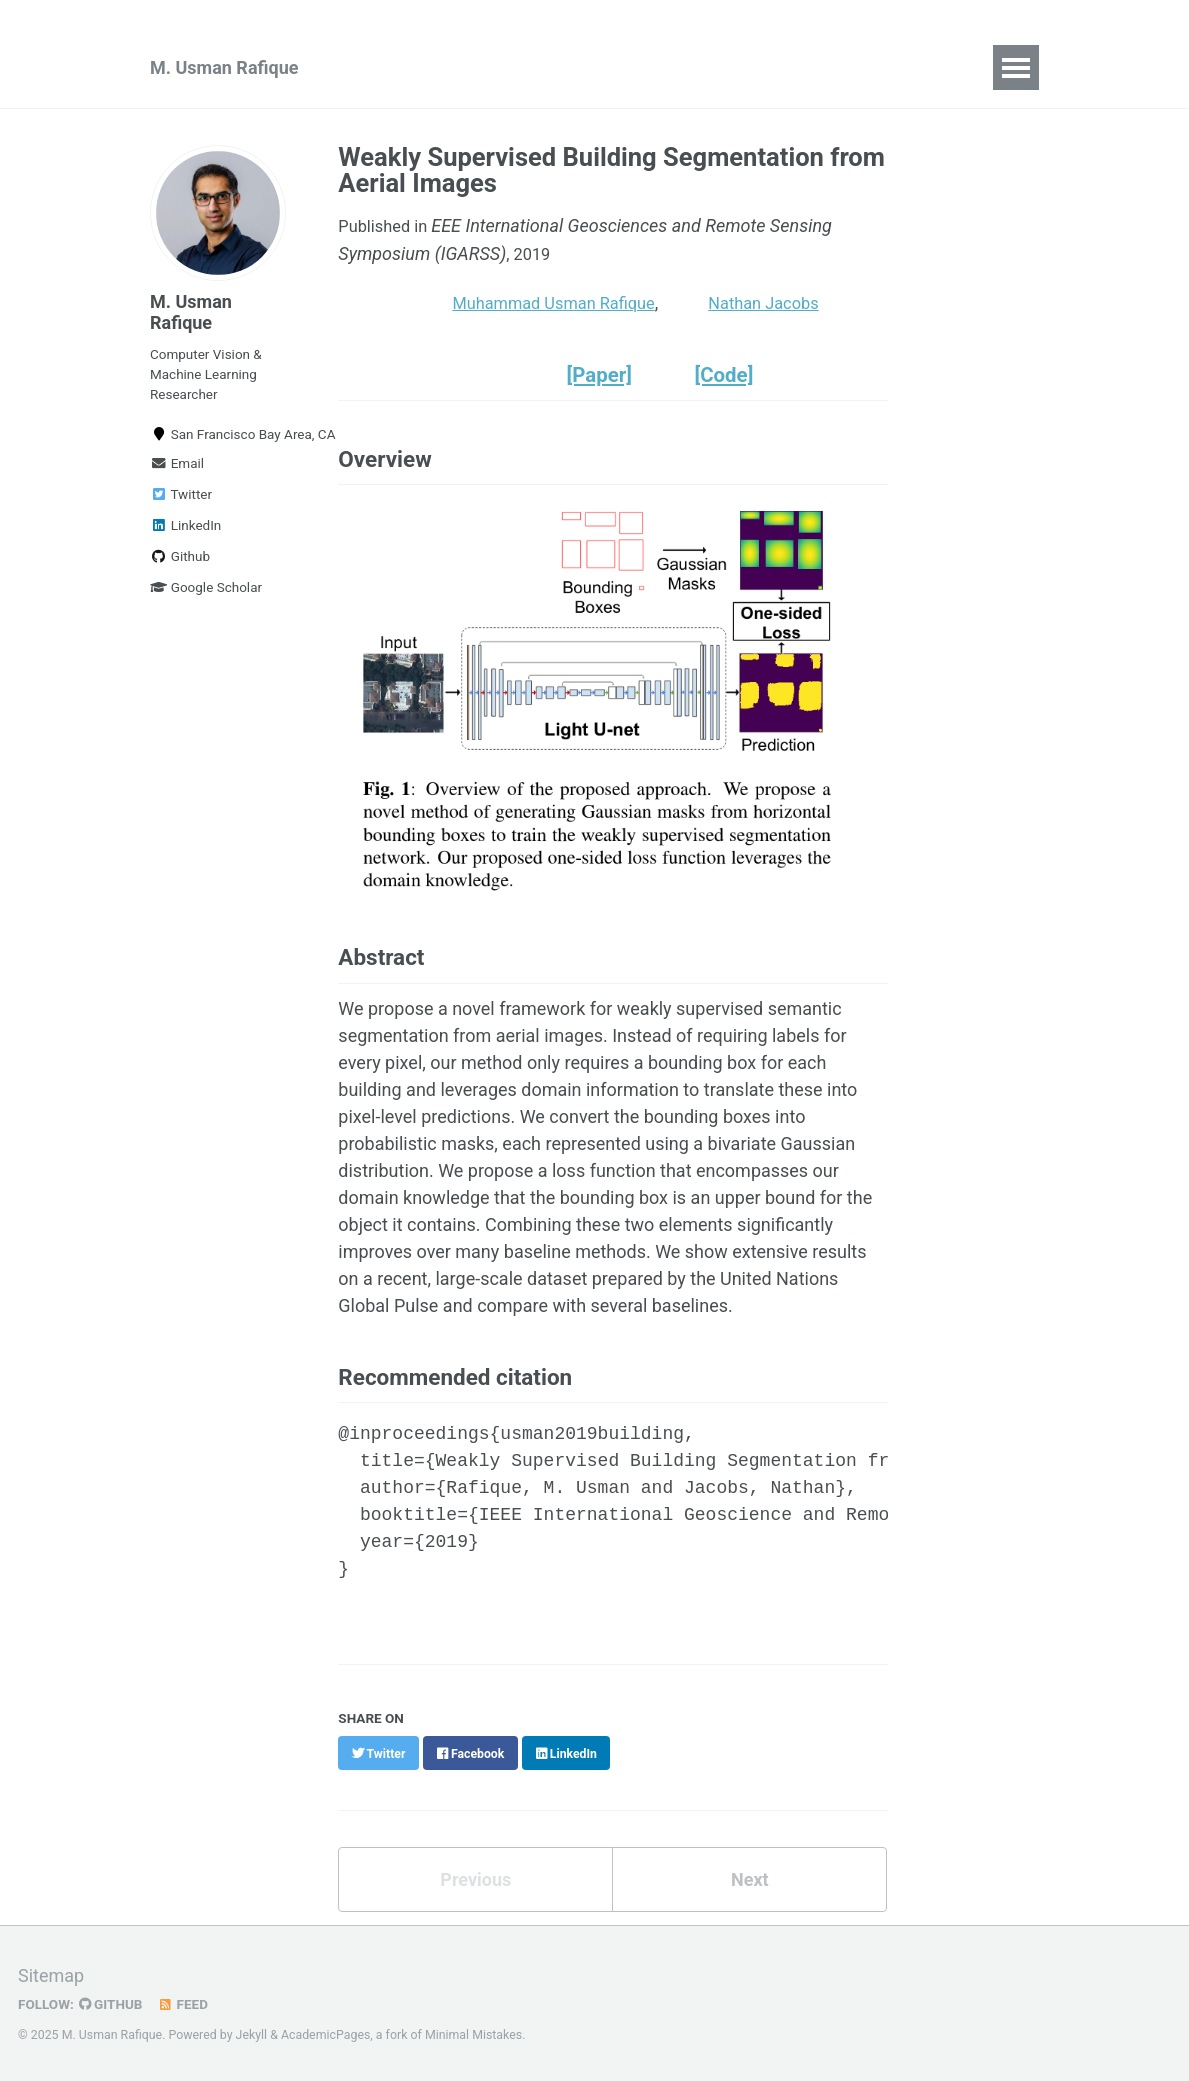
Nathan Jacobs (789, 310)
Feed (185, 2004)
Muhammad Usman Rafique (563, 310)
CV (748, 67)
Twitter (181, 495)
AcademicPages (325, 2035)
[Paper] (603, 382)
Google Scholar (206, 588)
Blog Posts (658, 67)
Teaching (542, 67)
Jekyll (252, 2035)
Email (177, 464)
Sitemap (51, 1975)
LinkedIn (185, 526)
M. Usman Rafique (224, 67)
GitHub (111, 2004)
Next (750, 1886)
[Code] (733, 382)
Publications (419, 67)
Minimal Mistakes (473, 2035)
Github (180, 557)
